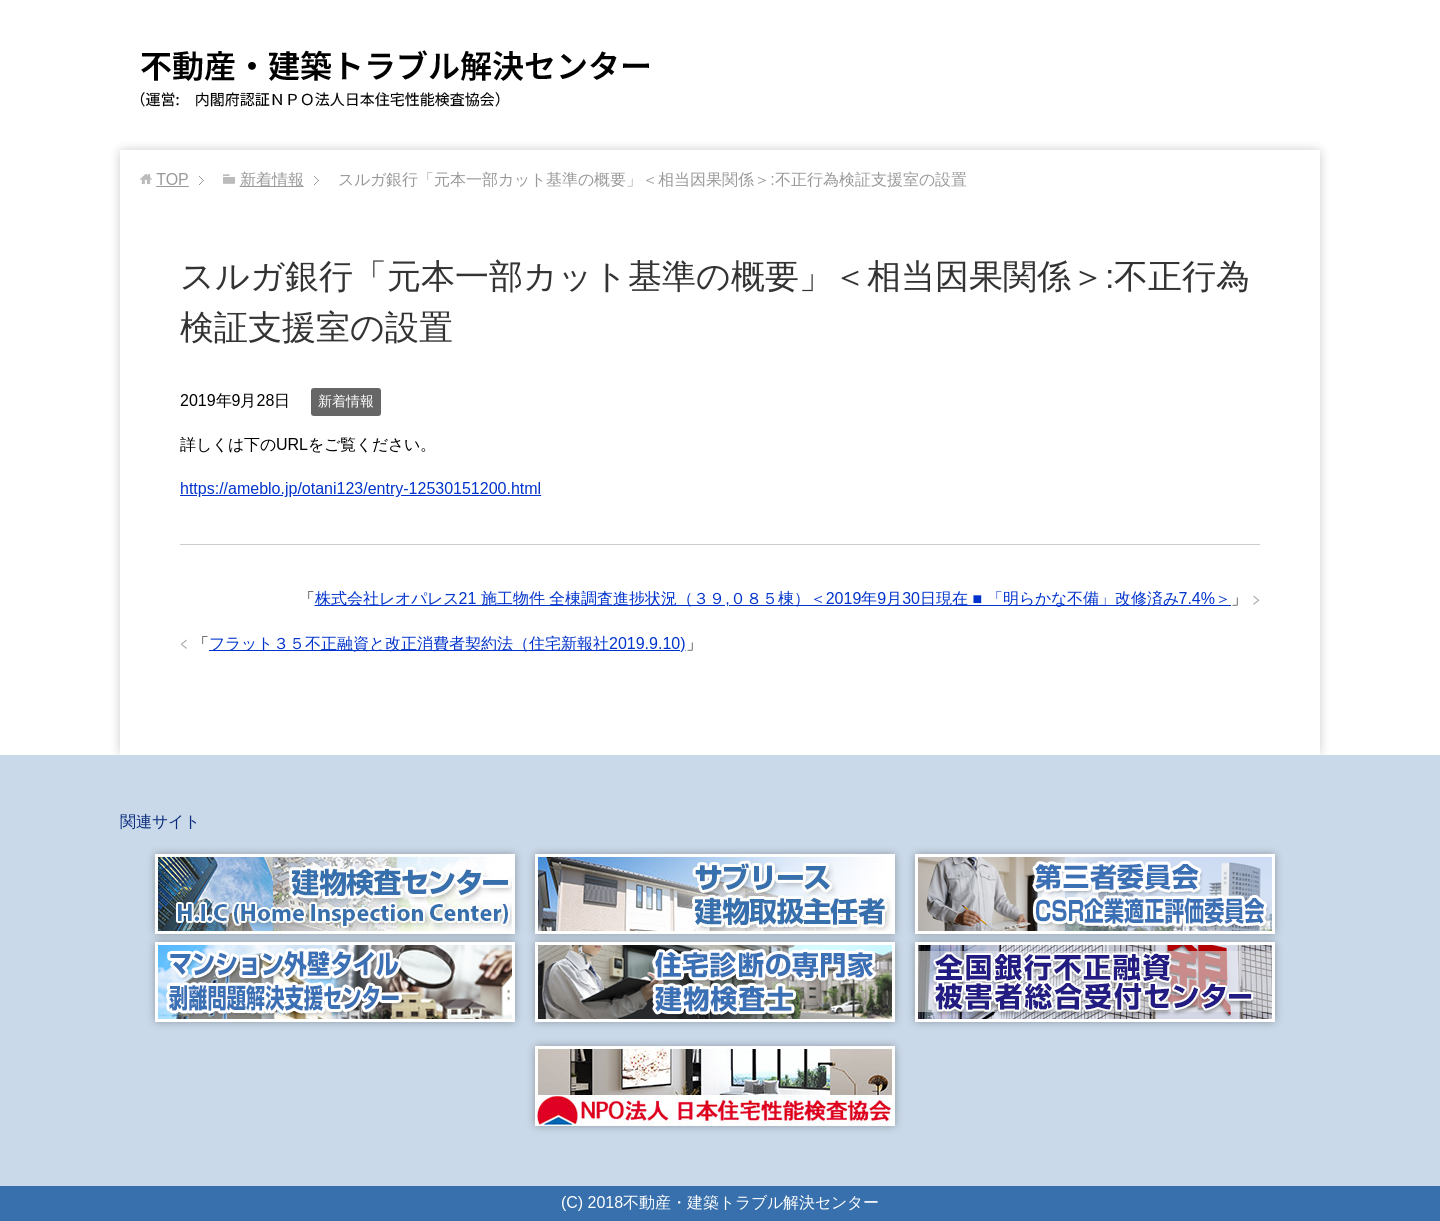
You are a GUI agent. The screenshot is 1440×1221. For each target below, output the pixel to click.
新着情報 (346, 401)
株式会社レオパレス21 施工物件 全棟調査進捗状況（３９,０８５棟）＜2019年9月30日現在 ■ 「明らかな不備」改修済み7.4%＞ (773, 598)
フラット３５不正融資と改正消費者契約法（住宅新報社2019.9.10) (447, 643)
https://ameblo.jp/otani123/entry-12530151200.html (360, 488)
